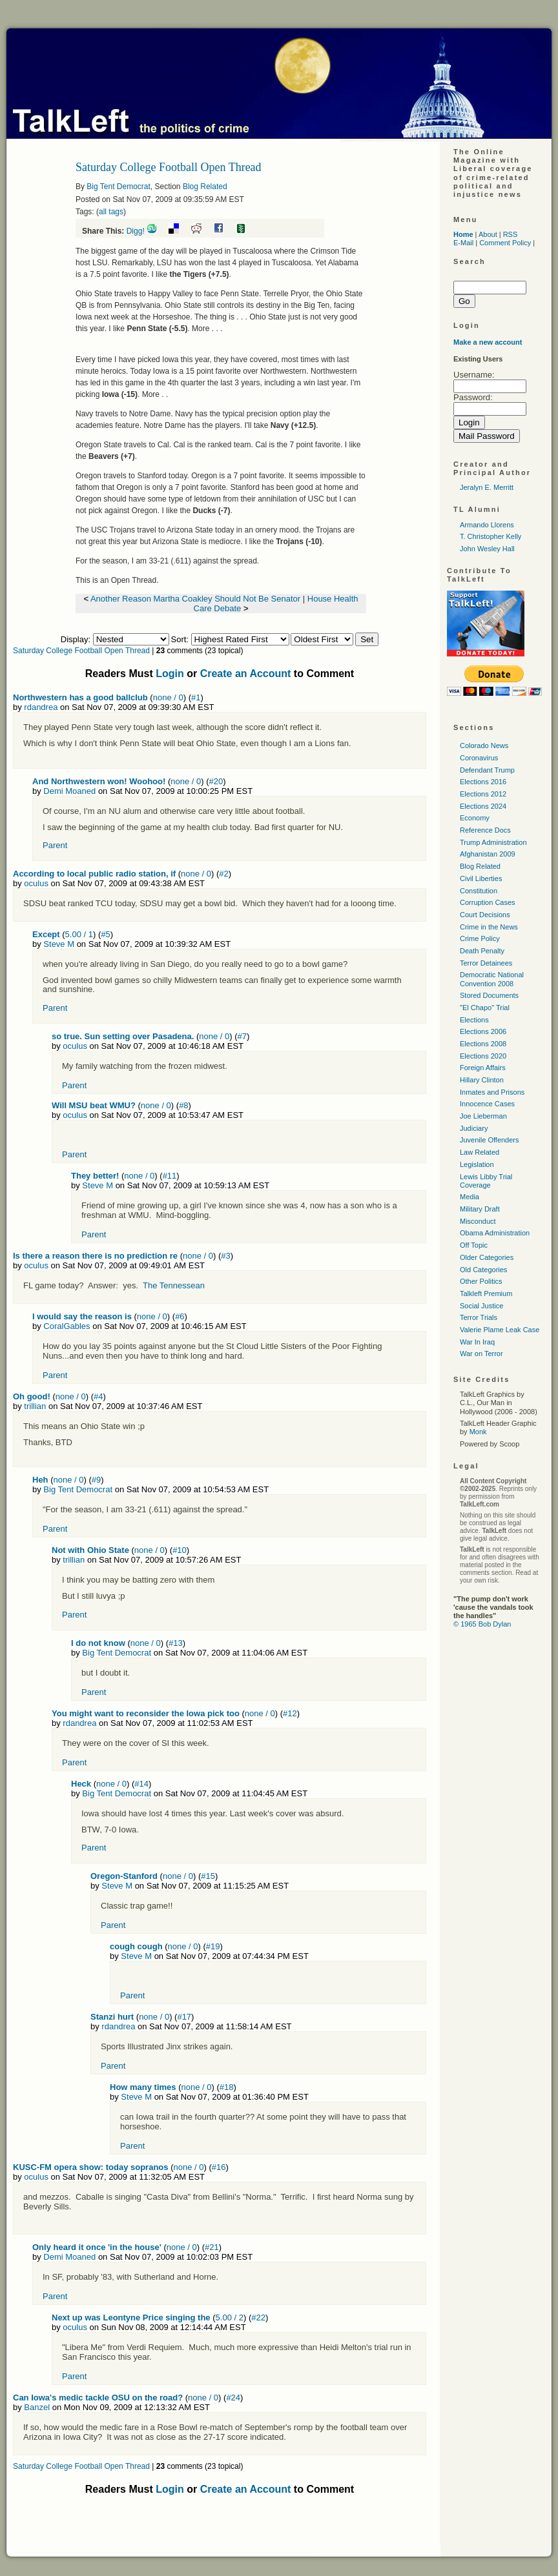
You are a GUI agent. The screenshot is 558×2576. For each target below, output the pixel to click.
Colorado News (484, 745)
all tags (111, 211)
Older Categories (486, 1257)
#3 (225, 1256)
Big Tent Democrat (118, 186)
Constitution (478, 891)
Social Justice (481, 1306)
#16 (219, 2167)
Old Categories (483, 1269)
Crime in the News (489, 927)
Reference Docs (485, 830)
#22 (258, 2317)
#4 (98, 1396)
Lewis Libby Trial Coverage (486, 1181)
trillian (35, 1406)
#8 (183, 1105)
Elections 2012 (483, 794)
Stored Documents (489, 995)
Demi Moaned (69, 791)
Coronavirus (479, 758)
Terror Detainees (486, 963)
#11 (170, 1176)
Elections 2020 (483, 1056)
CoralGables (66, 1326)
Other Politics (481, 1281)
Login (170, 673)
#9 (96, 1480)
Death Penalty (482, 951)
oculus (36, 883)
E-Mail (463, 243)
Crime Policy (480, 938)
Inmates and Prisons (492, 1092)
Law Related (479, 1152)
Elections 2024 (483, 806)
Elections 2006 (483, 1031)
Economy (475, 818)
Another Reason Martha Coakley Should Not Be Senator (195, 598)
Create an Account (245, 673)
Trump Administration (493, 842)
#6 (179, 1316)
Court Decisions (485, 914)
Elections (474, 1020)
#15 (208, 1876)
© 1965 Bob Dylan (482, 1624)
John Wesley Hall (487, 549)
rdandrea (40, 707)
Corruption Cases (487, 902)
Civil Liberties (481, 878)
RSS (510, 234)
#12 (290, 1713)
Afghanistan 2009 (487, 854)
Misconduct (478, 1221)
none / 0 (168, 697)
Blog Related (205, 186)
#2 (223, 873)
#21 (212, 2247)
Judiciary (474, 1128)
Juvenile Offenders (489, 1140)
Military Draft (480, 1209)
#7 (242, 1036)
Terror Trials (478, 1317)
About (488, 234)
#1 (195, 697)
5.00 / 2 (229, 2317)
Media (469, 1197)
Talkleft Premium (486, 1293)
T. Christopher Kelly (490, 536)
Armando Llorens (487, 525)
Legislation (477, 1164)
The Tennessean (174, 1285)
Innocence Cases (487, 1104)
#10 (179, 1550)
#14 (141, 1784)
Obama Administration (495, 1233)
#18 (227, 2087)
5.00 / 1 (79, 934)
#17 (184, 2017)
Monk (478, 1431)
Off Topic (474, 1245)
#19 (213, 1946)
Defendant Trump (487, 770)
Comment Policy (505, 243)
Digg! (136, 231)
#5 (105, 934)
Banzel (37, 2407)
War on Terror (481, 1353)
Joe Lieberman (483, 1116)
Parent (55, 845)
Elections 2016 (483, 782)
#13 (176, 1643)
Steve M (58, 944)
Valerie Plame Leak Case (499, 1330)
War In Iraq (477, 1342)
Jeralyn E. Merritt (486, 487)
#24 (233, 2397)
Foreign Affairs (483, 1067)
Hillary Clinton (482, 1080)
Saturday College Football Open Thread (81, 650)
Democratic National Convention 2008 (492, 979)
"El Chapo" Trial (485, 1007)
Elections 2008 (483, 1044)
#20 (216, 781)
